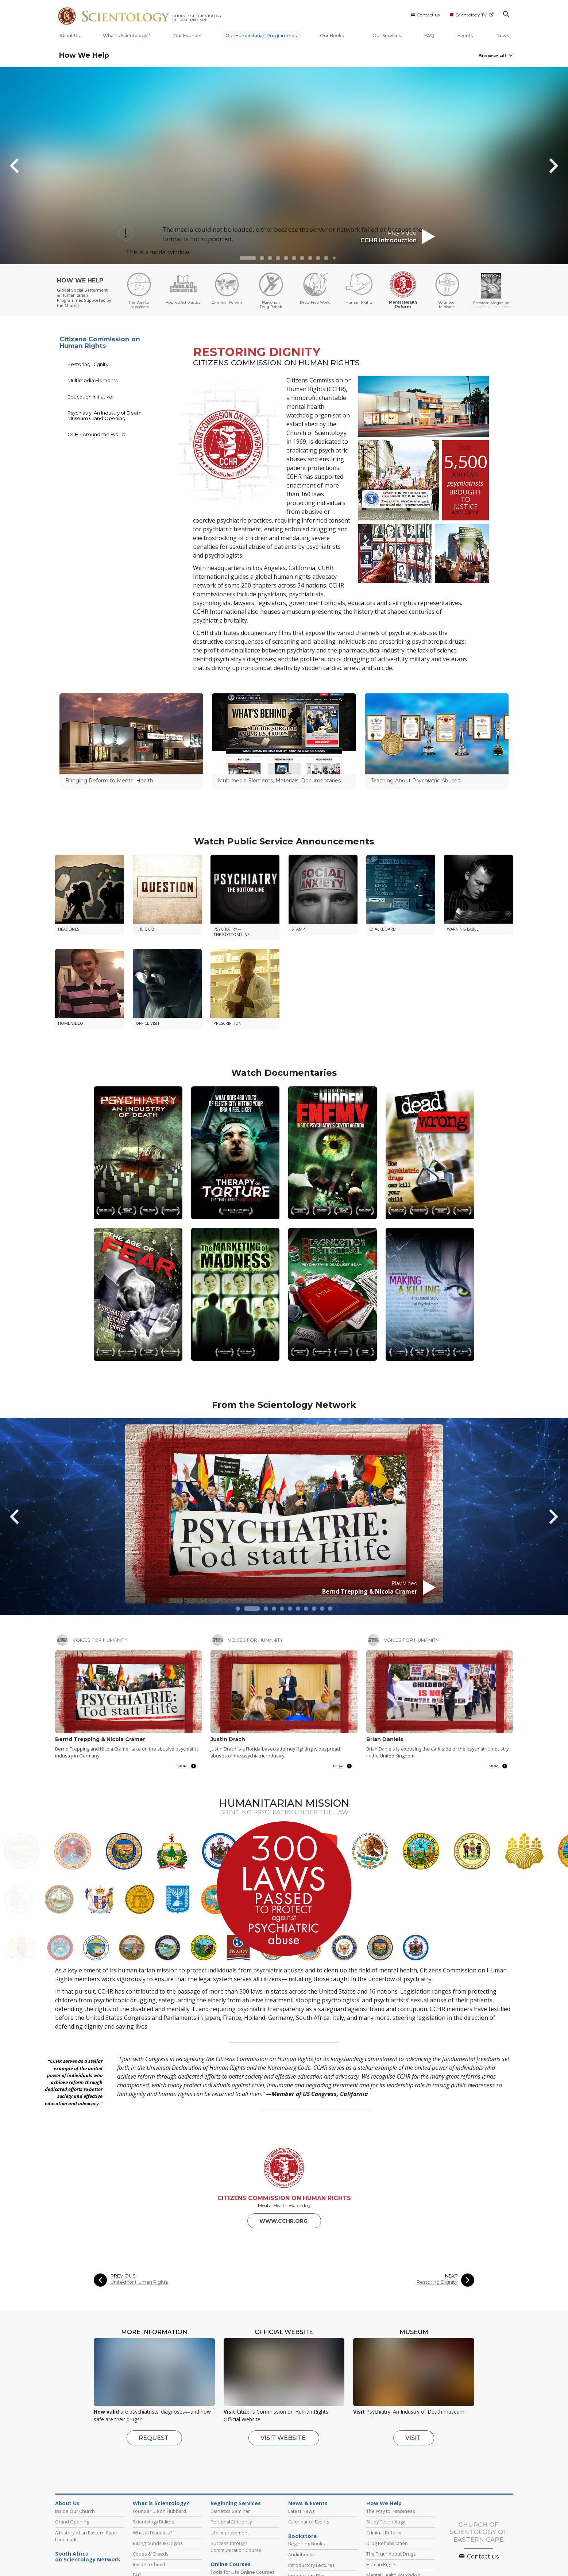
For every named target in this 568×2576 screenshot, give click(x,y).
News (502, 35)
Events (465, 35)
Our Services (386, 35)
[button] (248, 258)
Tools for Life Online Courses (242, 2499)
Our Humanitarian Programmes (261, 35)
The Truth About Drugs (391, 2480)
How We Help (84, 55)
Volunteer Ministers (388, 2512)
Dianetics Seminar (230, 2438)
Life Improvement (229, 2459)
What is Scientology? (126, 35)
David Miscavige (352, 2558)
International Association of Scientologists (169, 2567)
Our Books (334, 35)
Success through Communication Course (236, 2473)
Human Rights (381, 2491)
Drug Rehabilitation (387, 2470)
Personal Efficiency (231, 2448)
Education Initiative (89, 397)
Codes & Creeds (151, 2480)
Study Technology (385, 2448)
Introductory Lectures (311, 2492)
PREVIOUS (123, 2202)
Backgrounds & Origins (158, 2470)
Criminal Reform (383, 2459)
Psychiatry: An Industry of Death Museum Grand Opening (104, 415)
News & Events (308, 2430)
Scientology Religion (197, 2558)
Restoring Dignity (87, 364)
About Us (69, 35)
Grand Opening (72, 2448)
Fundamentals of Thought (238, 2520)
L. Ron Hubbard (70, 2558)
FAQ (429, 35)
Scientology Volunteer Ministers (86, 2567)
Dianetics (106, 2558)
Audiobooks (301, 2481)
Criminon (358, 2567)
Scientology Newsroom (302, 2558)
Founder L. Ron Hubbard (159, 2438)
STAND (276, 2567)
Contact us (425, 15)
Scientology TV (472, 15)
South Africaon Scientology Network (87, 2484)
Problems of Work (230, 2509)
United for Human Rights (139, 2209)
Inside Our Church (75, 2438)
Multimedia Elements (92, 380)
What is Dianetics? (152, 2459)
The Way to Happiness (390, 2438)
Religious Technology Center (406, 2558)
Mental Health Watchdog (393, 2502)
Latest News (301, 2438)
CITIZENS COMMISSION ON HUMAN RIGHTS (284, 2125)
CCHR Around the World (96, 434)
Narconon (388, 2567)
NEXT (451, 2202)
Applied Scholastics (428, 2567)
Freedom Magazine (239, 2567)
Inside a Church (150, 2491)
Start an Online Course (467, 2558)
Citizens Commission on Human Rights (99, 342)
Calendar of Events (308, 2448)
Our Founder (187, 35)
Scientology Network (146, 2558)
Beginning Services (235, 2430)
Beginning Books (306, 2470)
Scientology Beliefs (153, 2448)
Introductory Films (307, 2502)
